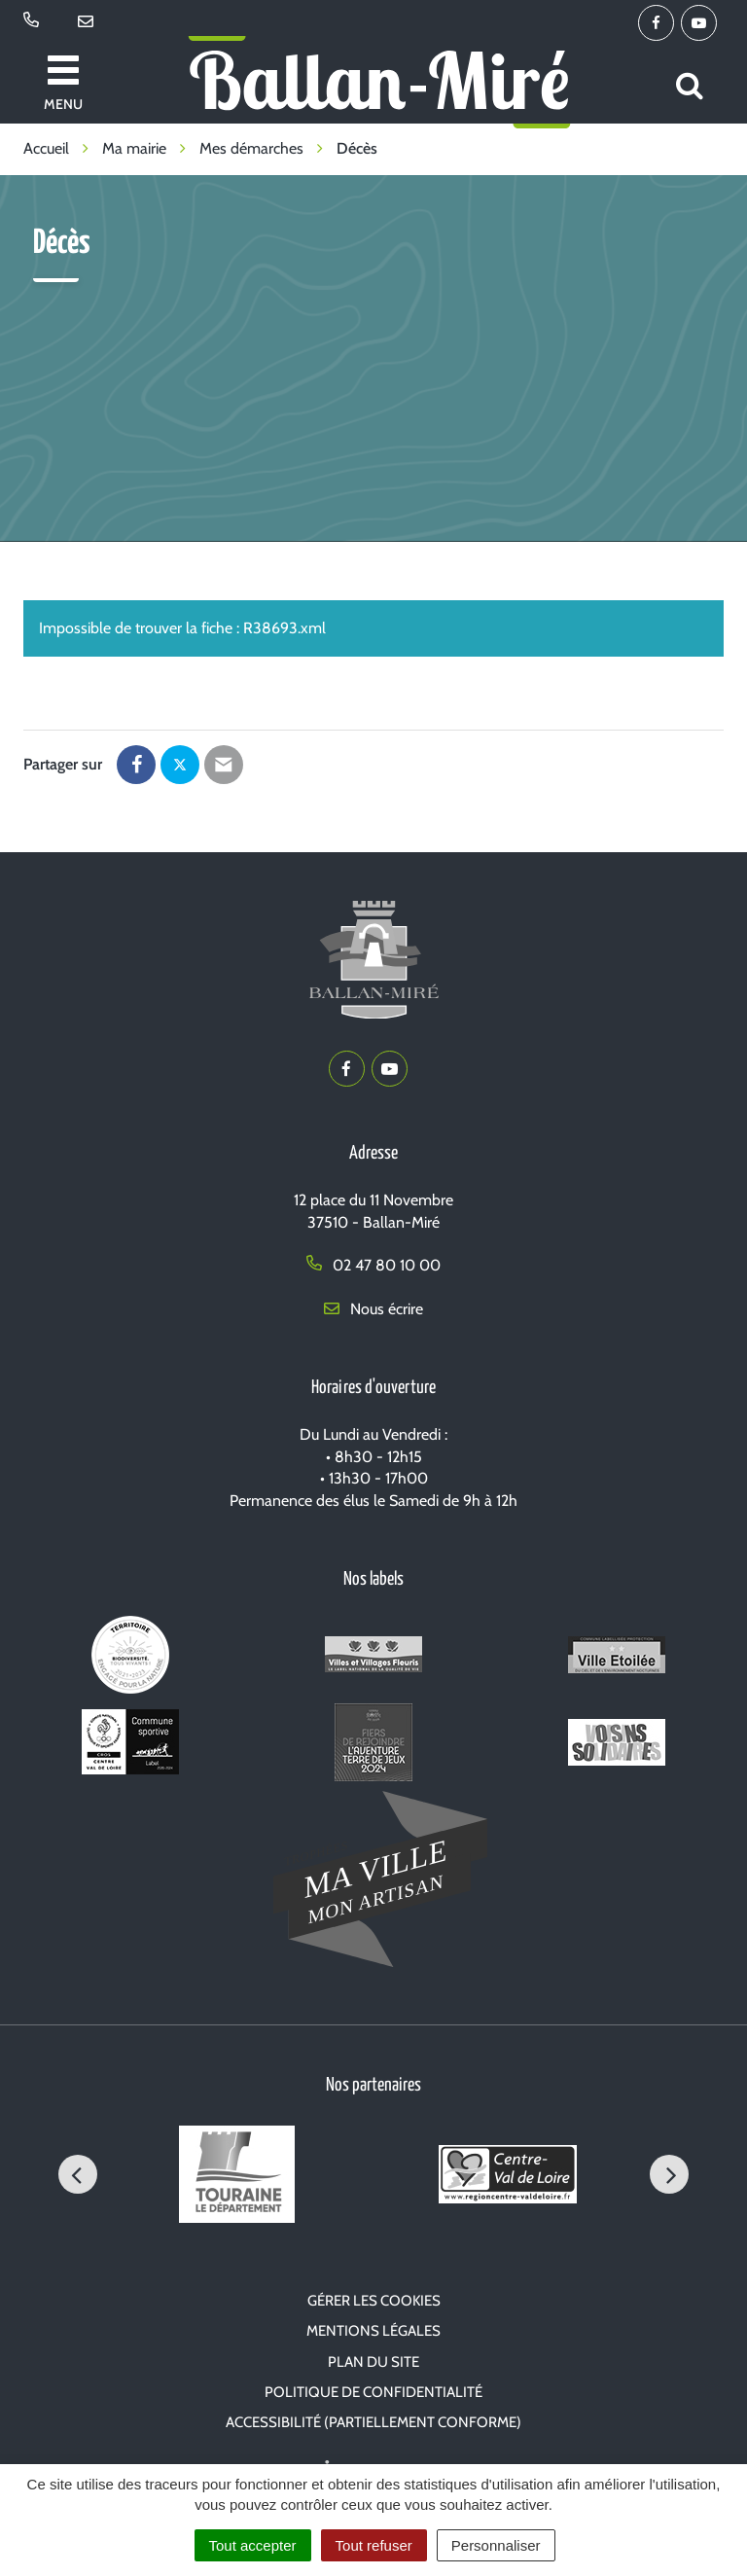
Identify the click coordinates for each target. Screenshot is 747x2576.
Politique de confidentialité (373, 2392)
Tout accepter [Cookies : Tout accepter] (253, 2545)
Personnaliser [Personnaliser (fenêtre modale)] (496, 2545)
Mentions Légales (373, 2331)
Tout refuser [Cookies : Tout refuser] (374, 2545)
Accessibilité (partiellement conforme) (373, 2422)
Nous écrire (373, 1309)
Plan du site (373, 2362)
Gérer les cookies (374, 2300)
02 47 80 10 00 (373, 1265)
